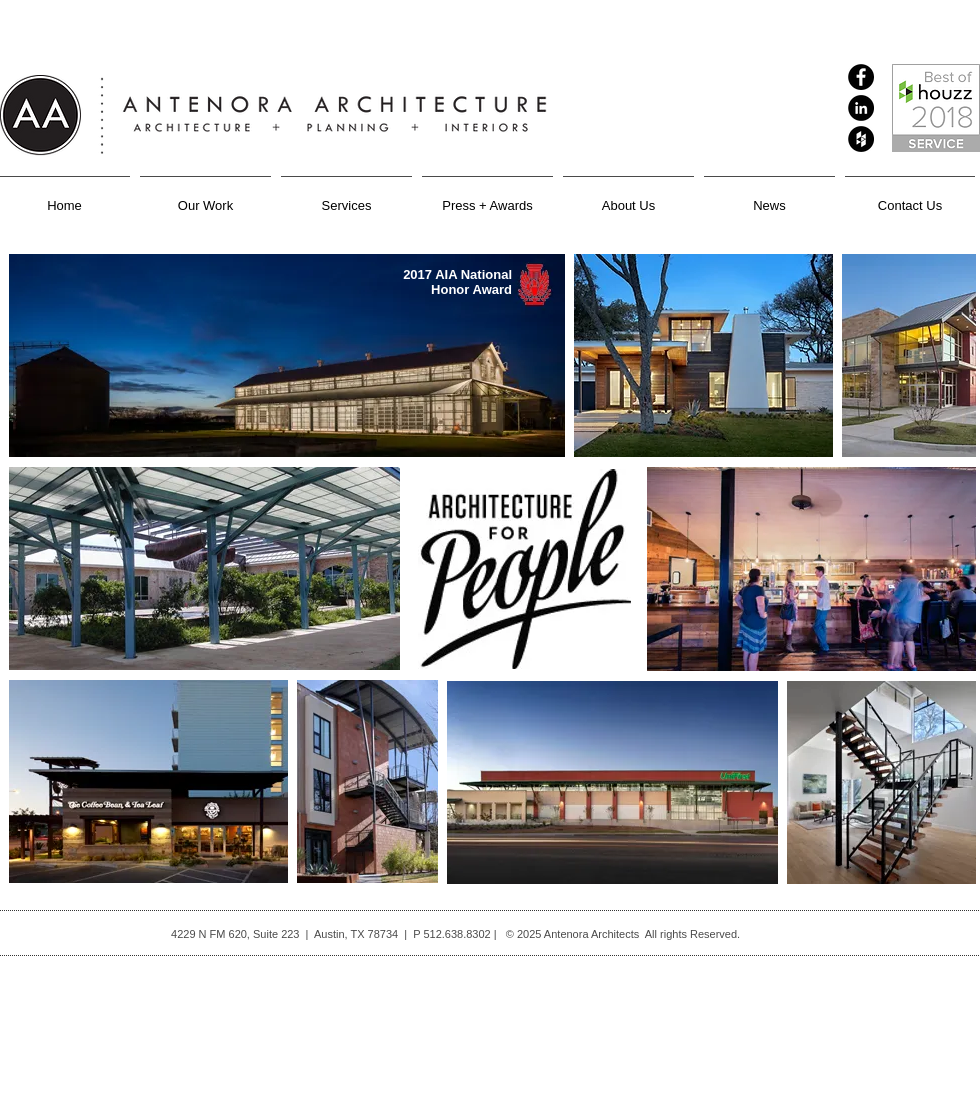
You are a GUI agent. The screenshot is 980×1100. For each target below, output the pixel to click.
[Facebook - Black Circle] (861, 77)
